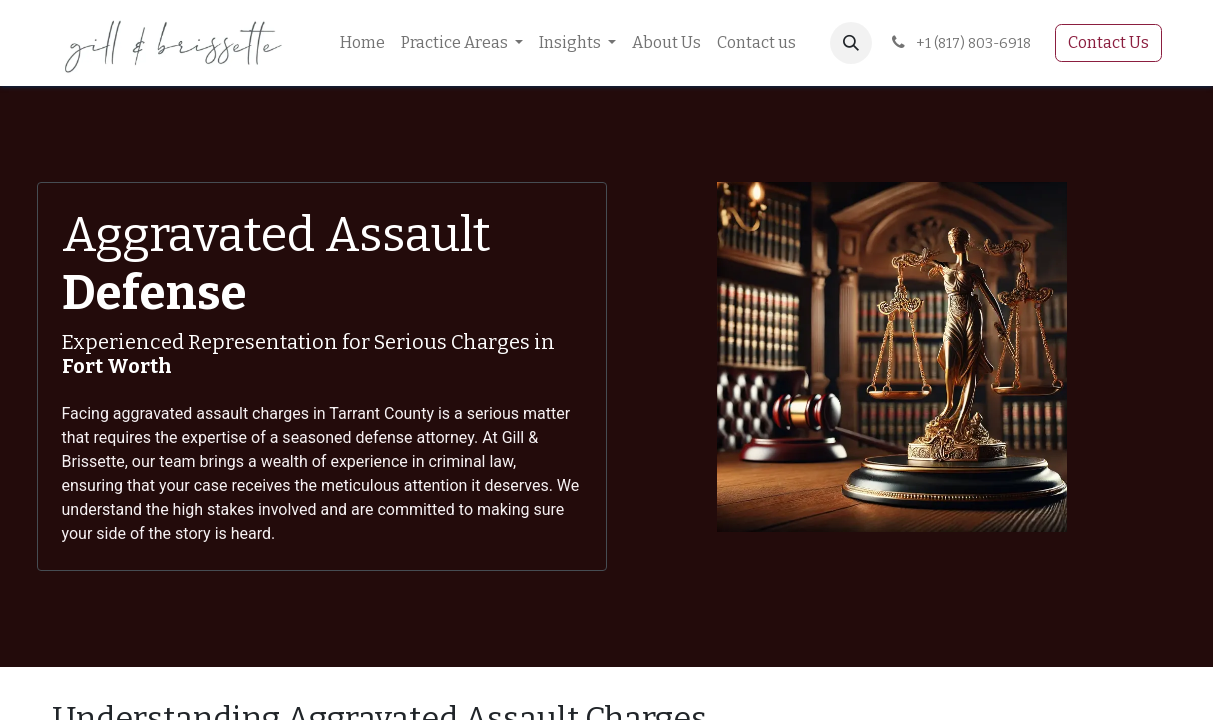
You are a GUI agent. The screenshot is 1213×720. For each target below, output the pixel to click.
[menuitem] (362, 43)
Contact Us (1108, 42)
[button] (851, 43)
